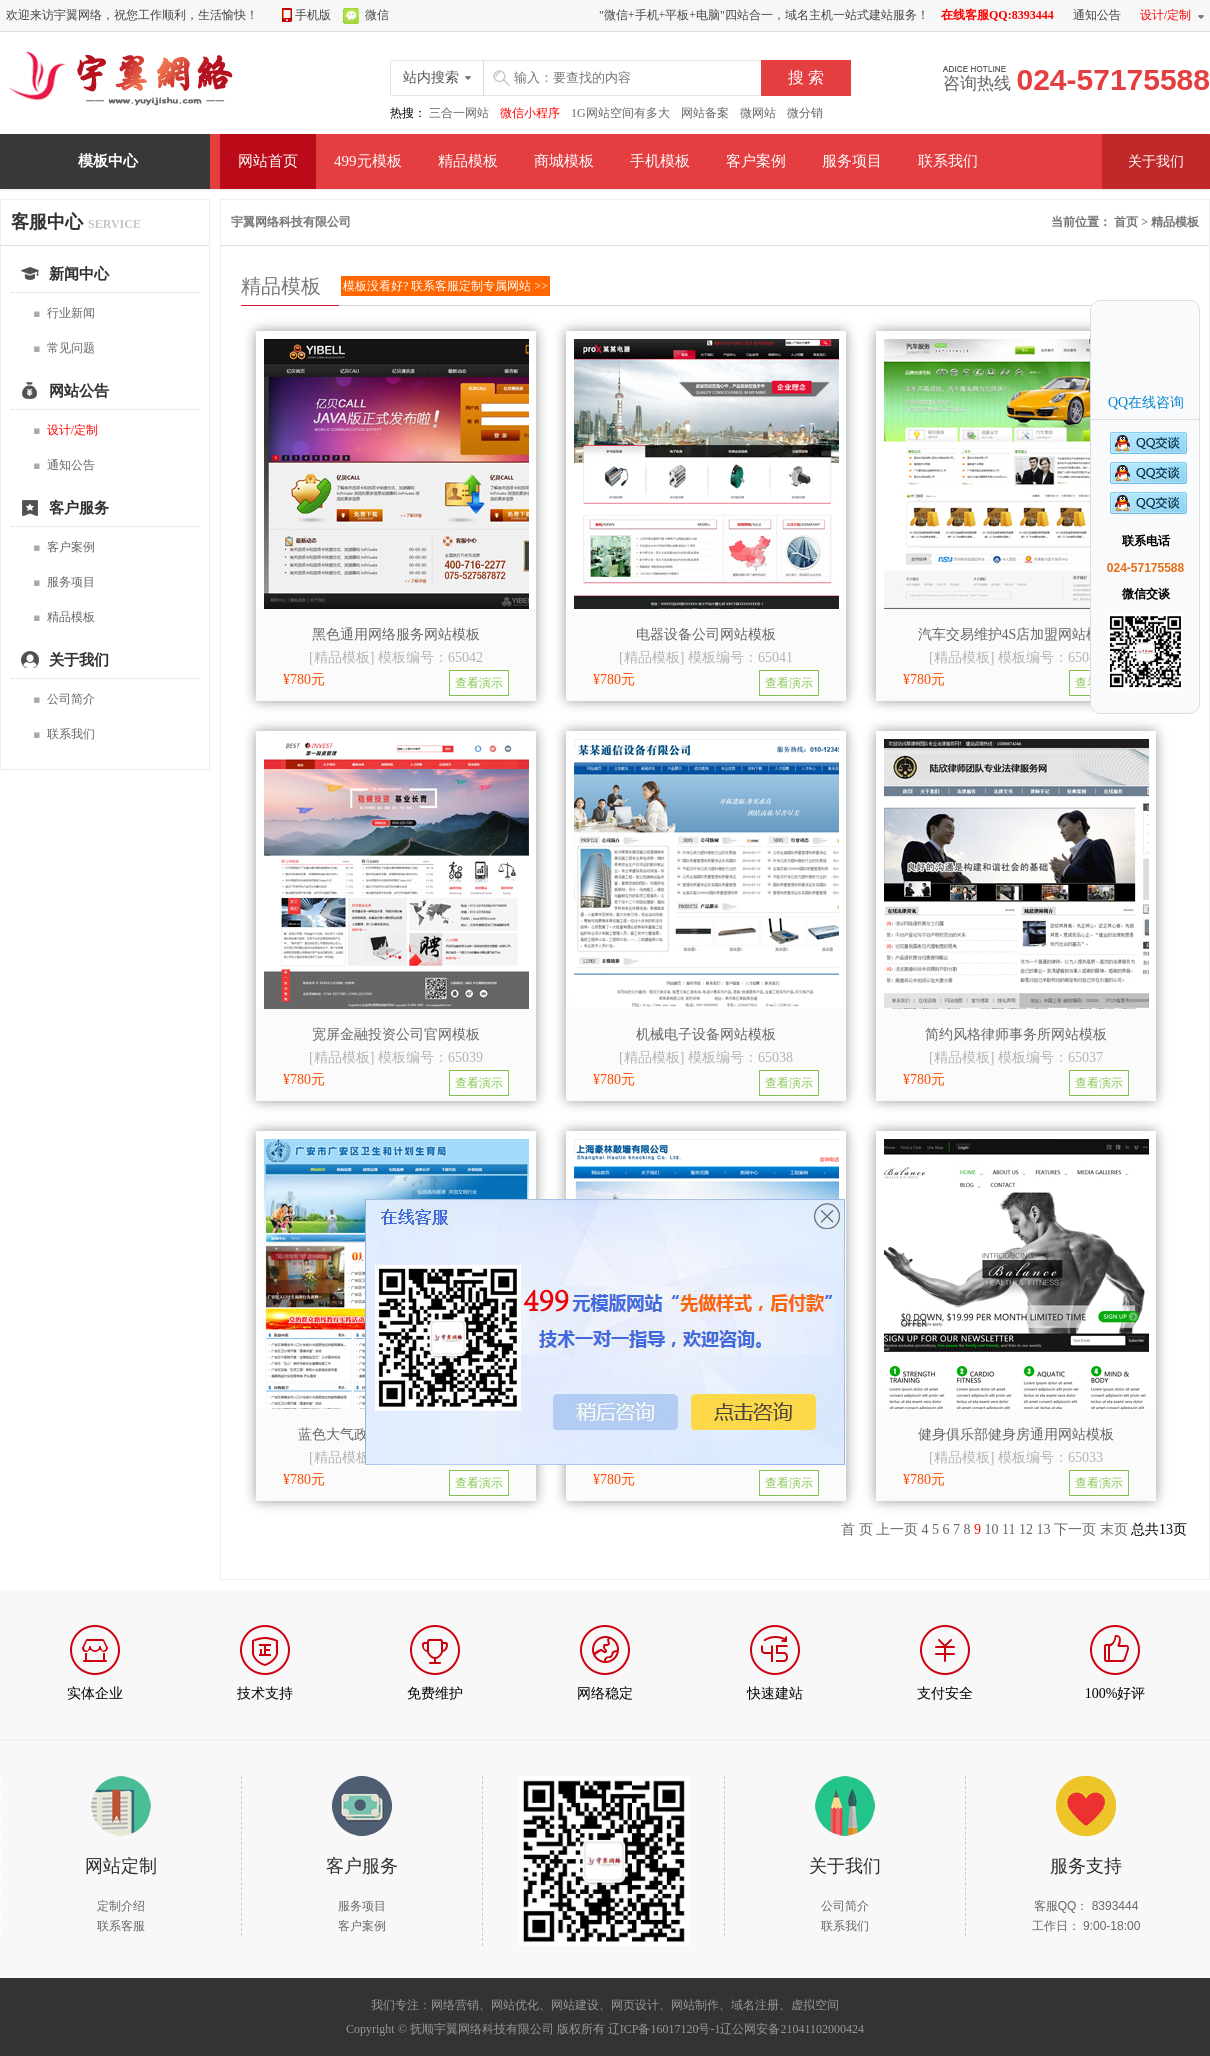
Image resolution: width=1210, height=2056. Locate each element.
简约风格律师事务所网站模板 (1016, 1034)
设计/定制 (1165, 15)
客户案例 (756, 161)
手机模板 (660, 161)
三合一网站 (459, 113)
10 (992, 1529)
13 (1044, 1529)
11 (1008, 1529)
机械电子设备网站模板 (706, 1034)
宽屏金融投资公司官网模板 (396, 1034)
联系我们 (948, 161)
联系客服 (121, 1926)
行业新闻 (64, 313)
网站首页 (268, 161)
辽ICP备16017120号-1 (664, 2029)
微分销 (805, 113)
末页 (1114, 1529)
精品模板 (468, 161)
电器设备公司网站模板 (706, 634)
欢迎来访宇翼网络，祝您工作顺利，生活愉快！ (132, 15)
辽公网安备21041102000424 (792, 2029)
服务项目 (852, 161)
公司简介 (64, 699)
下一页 (1075, 1529)
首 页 (857, 1529)
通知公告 (64, 465)
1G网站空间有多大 (620, 113)
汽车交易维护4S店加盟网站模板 (1016, 634)
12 (1026, 1529)
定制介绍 (121, 1906)
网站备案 (705, 113)
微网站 (758, 113)
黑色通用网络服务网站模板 (396, 634)
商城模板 (564, 161)
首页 (1126, 222)
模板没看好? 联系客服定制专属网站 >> (445, 286)
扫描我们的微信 (604, 1861)
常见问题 (64, 348)
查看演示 (479, 683)
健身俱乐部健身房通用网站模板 (1016, 1434)
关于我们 (1156, 161)
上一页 (897, 1529)
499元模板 (368, 161)
